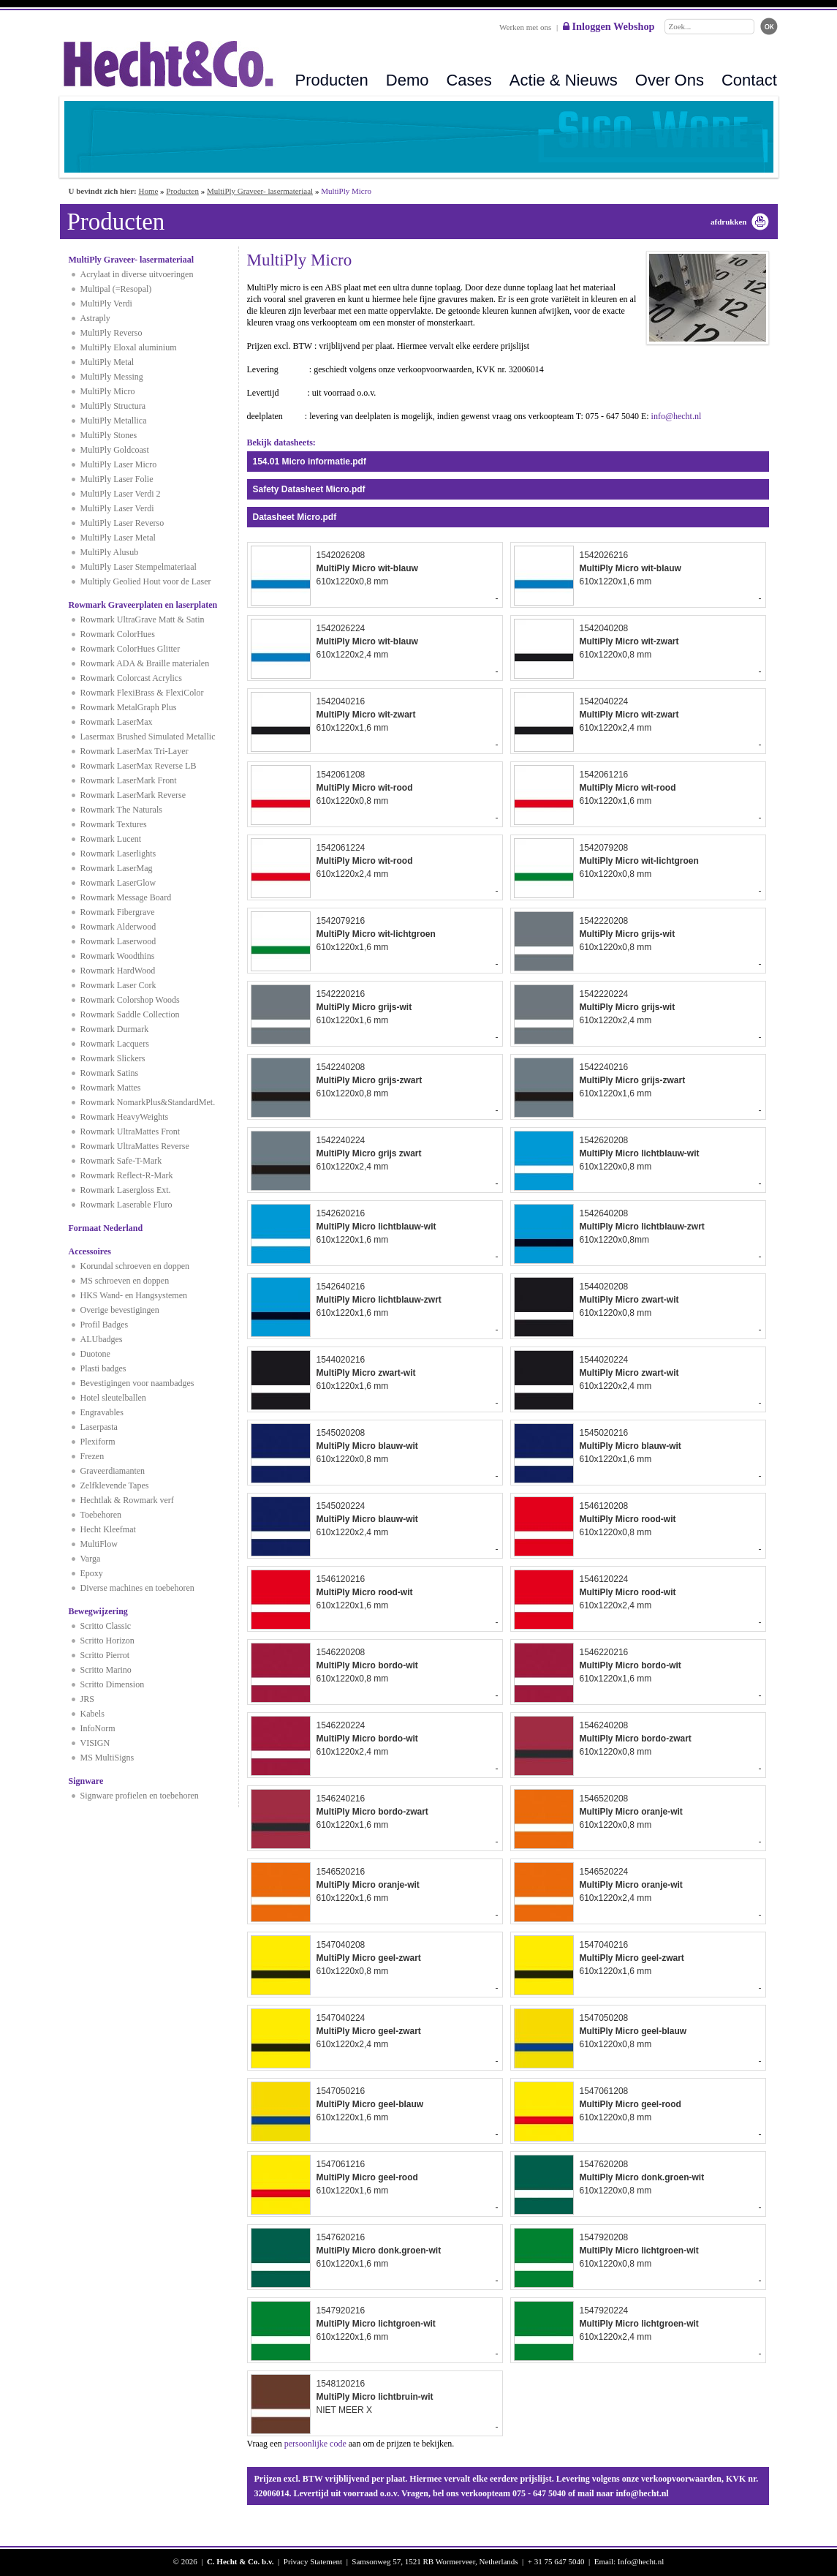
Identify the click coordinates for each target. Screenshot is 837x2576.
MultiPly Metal (107, 362)
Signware (86, 1781)
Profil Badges (104, 1324)
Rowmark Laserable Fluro (126, 1205)
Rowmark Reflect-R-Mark (126, 1175)
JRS (87, 1699)
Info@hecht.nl (641, 2561)
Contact (749, 80)
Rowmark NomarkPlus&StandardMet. (148, 1102)
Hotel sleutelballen (113, 1398)
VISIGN (95, 1743)
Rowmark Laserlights (118, 853)
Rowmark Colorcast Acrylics (131, 678)
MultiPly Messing (111, 377)
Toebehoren (100, 1515)
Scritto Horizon (107, 1640)
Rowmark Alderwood (118, 927)
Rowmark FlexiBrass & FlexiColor (142, 693)
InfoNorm (97, 1728)
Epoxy (91, 1573)
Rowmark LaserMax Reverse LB (138, 766)
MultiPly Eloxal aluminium (128, 347)
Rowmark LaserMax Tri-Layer (134, 751)
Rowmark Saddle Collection (130, 1014)
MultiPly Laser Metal (118, 537)
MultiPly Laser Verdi (117, 508)
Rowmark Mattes (110, 1087)
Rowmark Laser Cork (118, 985)
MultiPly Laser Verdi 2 (120, 494)
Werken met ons (525, 27)
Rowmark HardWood (118, 970)
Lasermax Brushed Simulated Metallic (148, 736)
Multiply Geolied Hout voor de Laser (145, 581)
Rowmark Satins (109, 1073)
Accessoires (90, 1251)
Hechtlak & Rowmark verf (127, 1500)
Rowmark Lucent (111, 839)
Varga (90, 1558)
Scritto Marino (106, 1670)
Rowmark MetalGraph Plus (128, 707)
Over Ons (669, 80)
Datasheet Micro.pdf (295, 517)
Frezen (92, 1456)
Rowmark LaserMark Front (128, 780)
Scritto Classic (106, 1626)
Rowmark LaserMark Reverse (133, 795)
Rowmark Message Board (126, 897)
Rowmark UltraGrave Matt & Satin (142, 619)
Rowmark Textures (113, 824)
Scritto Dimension (112, 1684)
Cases (468, 80)
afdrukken (729, 221)
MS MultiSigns (107, 1757)
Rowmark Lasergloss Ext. (125, 1190)
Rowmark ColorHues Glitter (130, 649)
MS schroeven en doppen (125, 1281)
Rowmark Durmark (114, 1029)
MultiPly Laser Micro (118, 464)
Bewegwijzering (98, 1611)
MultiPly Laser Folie (117, 479)
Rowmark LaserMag (116, 868)
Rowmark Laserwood (118, 941)
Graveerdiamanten (112, 1471)
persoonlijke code (315, 2443)
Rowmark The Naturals (121, 810)
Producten (331, 80)
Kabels (92, 1714)
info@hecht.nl (676, 416)
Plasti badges (103, 1368)
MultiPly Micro (107, 391)
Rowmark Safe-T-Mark (121, 1161)
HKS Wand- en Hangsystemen (133, 1295)
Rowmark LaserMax (116, 722)
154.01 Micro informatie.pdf (309, 461)
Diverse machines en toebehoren (137, 1588)
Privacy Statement (313, 2561)
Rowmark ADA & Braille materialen (145, 663)
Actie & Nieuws (564, 80)
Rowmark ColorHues (117, 634)
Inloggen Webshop (609, 26)
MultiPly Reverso (111, 333)
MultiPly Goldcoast (114, 450)
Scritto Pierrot (105, 1655)
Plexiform (97, 1441)
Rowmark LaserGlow (118, 883)
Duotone (95, 1354)
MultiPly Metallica (113, 420)
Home (148, 191)
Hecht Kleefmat (108, 1529)
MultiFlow (99, 1544)
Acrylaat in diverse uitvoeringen (137, 274)
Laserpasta (99, 1427)
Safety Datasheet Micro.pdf (309, 489)
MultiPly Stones (108, 435)
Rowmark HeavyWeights (124, 1117)
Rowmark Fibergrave (117, 912)
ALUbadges (101, 1339)
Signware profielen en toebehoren (139, 1795)
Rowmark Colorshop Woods (130, 1000)
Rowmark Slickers (112, 1058)
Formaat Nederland (106, 1228)
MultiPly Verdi (106, 303)
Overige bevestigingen (119, 1310)
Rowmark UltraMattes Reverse (134, 1146)
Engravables (102, 1412)
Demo (407, 80)
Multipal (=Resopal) (116, 289)
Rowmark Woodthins (117, 956)
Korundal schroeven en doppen (135, 1266)
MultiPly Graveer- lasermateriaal (260, 191)
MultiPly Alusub (109, 552)
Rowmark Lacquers (114, 1044)
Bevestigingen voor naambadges (137, 1383)
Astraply (95, 318)
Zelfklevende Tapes (114, 1485)
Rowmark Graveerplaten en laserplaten (143, 605)
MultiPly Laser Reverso (122, 523)
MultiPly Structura (113, 406)
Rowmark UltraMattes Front (130, 1131)
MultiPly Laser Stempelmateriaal (138, 567)
